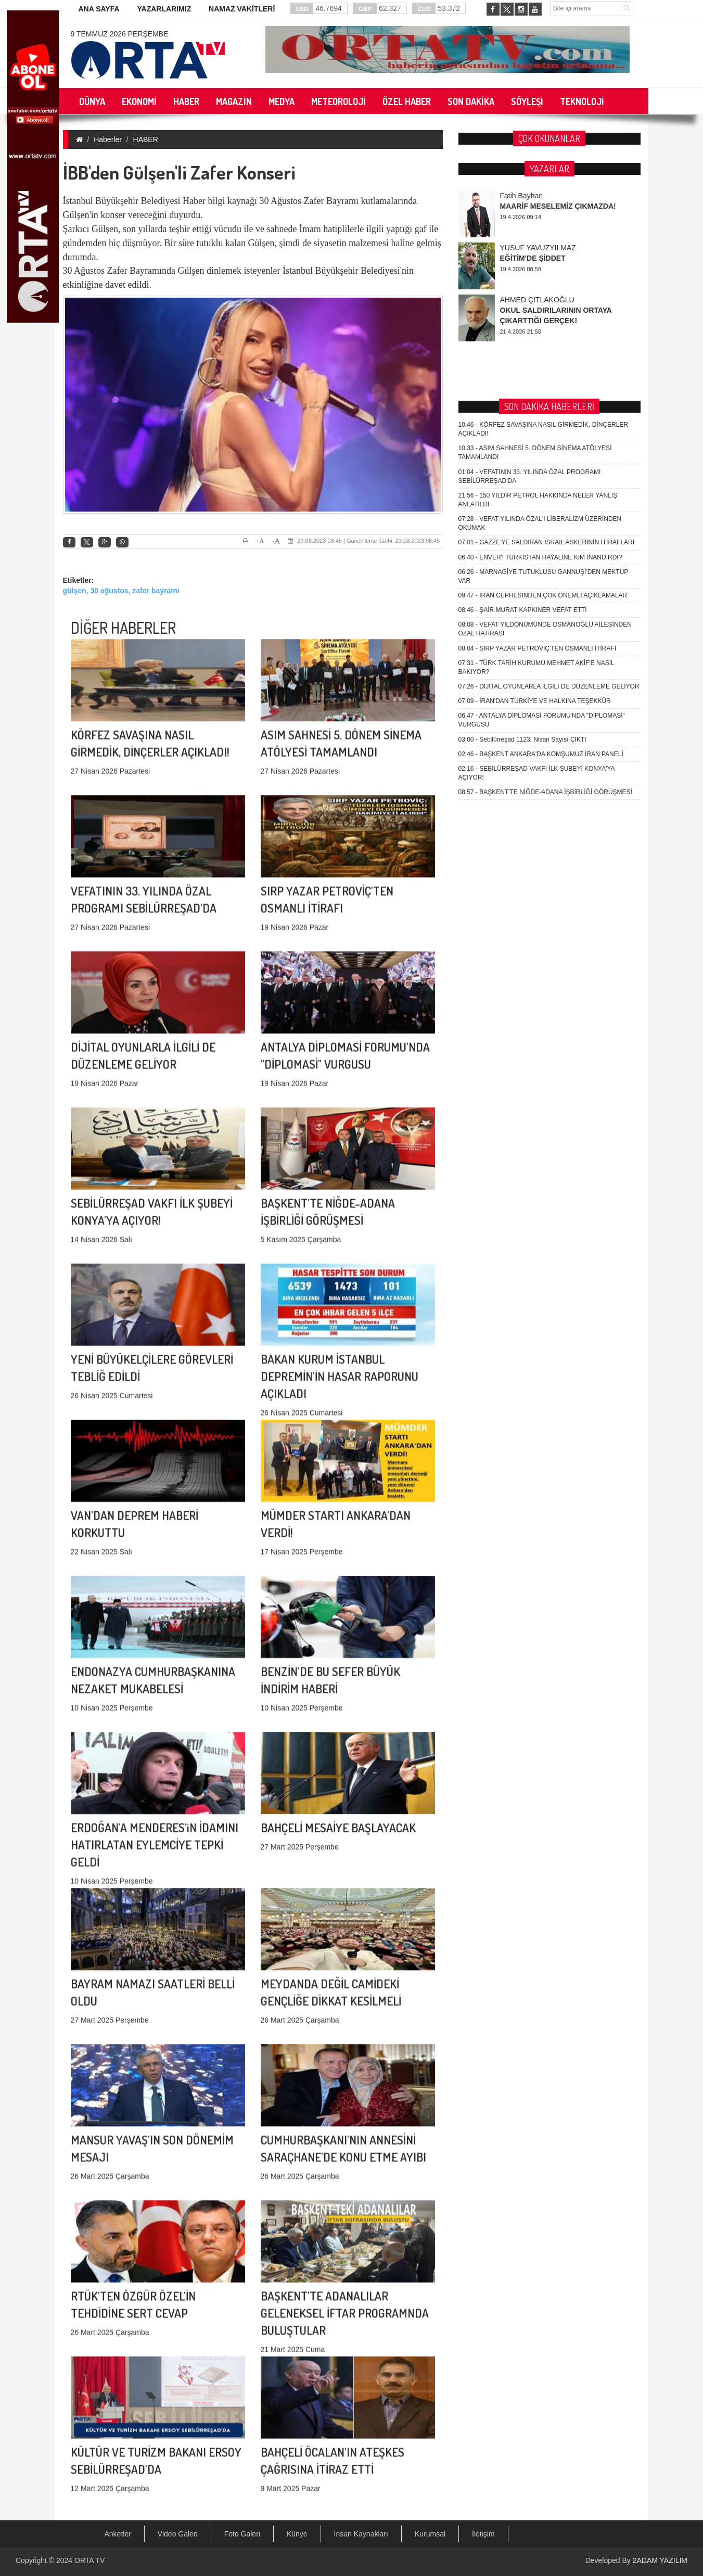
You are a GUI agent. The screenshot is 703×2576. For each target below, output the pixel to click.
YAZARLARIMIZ (164, 9)
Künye (297, 2534)
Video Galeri (178, 2534)
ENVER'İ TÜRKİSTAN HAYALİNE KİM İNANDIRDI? (540, 163)
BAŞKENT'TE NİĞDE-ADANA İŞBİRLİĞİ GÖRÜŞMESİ (545, 398)
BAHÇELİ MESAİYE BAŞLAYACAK (338, 1709)
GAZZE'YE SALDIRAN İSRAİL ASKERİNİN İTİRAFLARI (546, 148)
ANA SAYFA (99, 9)
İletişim (483, 2534)
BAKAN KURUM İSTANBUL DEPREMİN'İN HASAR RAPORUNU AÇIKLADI (339, 1224)
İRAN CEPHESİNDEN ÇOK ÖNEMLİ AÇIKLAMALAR (543, 201)
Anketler (118, 2534)
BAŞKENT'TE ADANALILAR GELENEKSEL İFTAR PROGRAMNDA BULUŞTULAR (345, 2161)
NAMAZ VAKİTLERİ (242, 9)
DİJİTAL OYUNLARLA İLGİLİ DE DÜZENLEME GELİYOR (549, 292)
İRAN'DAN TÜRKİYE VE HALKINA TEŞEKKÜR (534, 307)
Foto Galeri (242, 2534)
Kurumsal (430, 2534)
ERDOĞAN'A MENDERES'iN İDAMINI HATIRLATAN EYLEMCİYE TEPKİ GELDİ (154, 1693)
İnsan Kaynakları (361, 2534)
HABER (145, 139)
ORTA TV (89, 2560)
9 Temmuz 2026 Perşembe (120, 34)
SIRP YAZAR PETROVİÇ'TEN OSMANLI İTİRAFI (537, 254)
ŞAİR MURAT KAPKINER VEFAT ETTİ (522, 216)
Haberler (108, 139)
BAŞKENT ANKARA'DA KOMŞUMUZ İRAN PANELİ (540, 359)
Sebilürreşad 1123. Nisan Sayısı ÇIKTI (522, 345)
